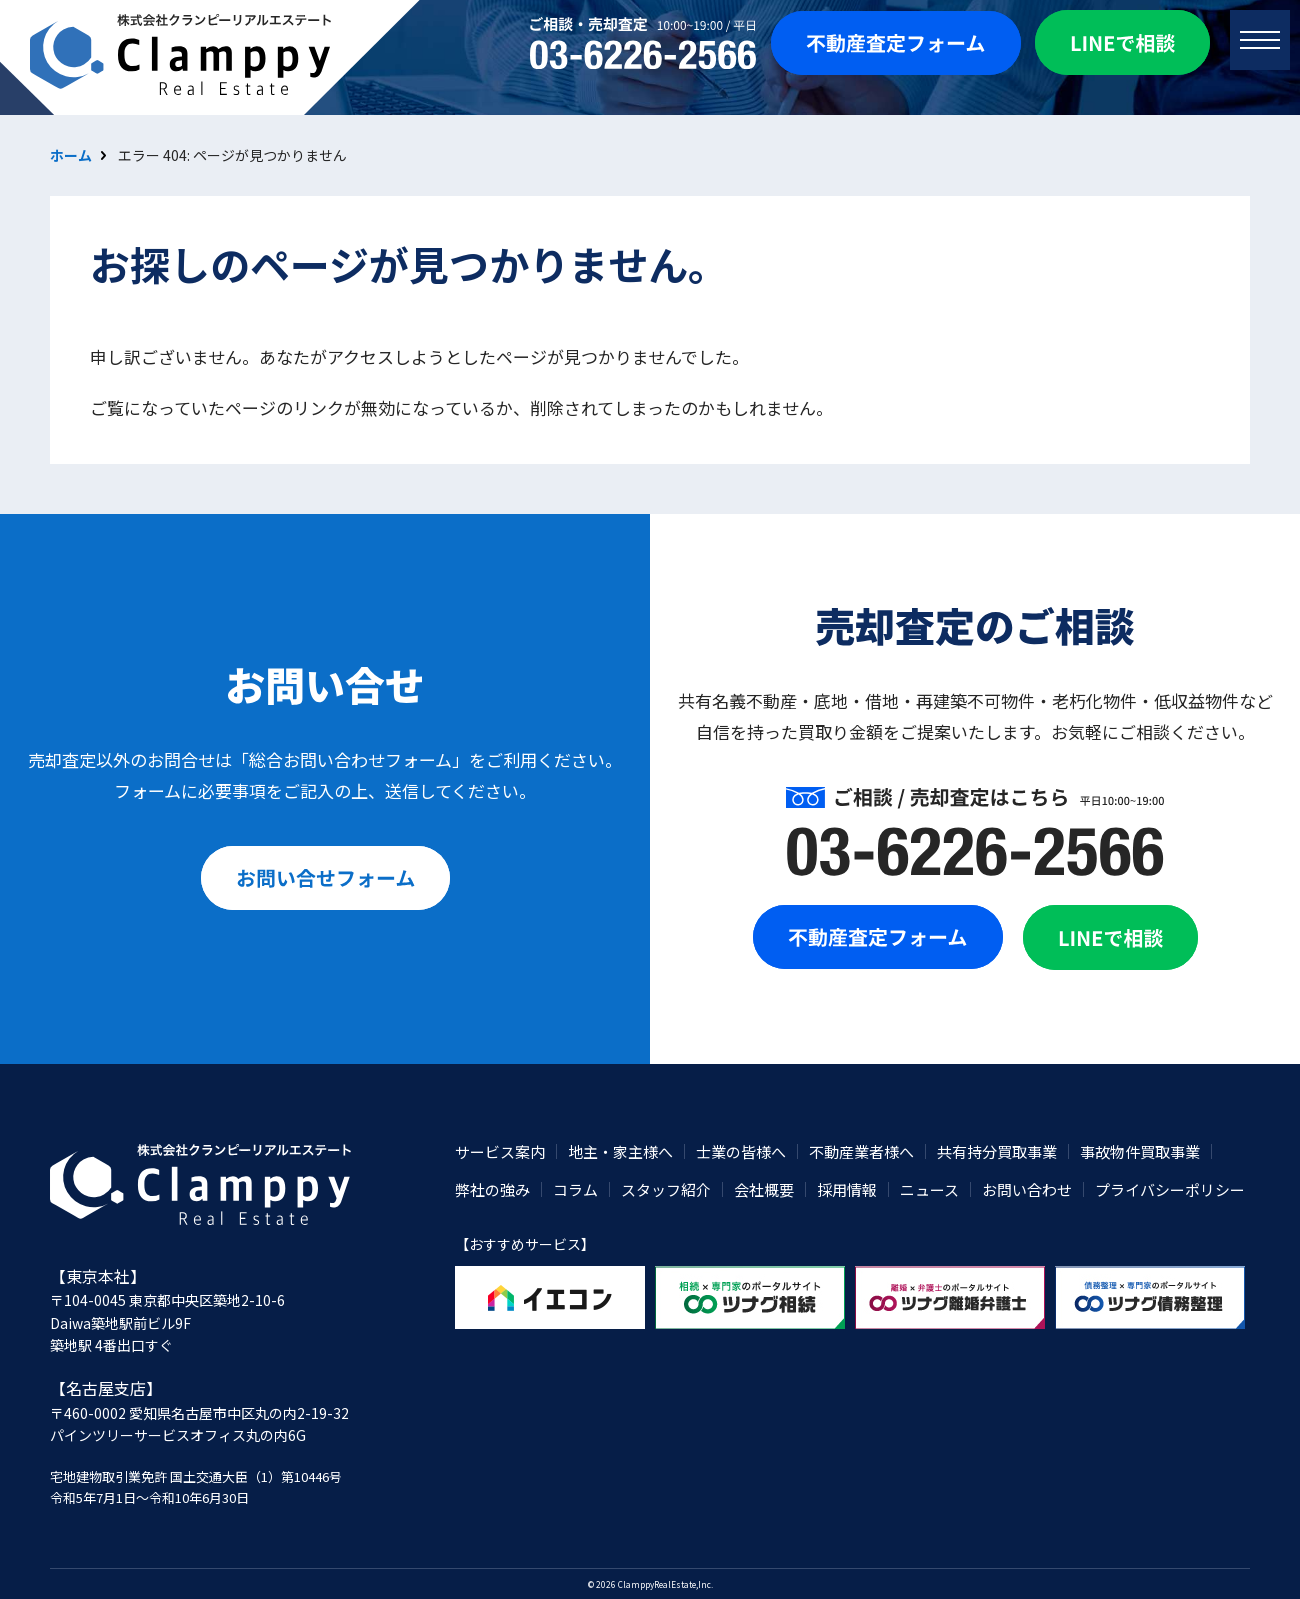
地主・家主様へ (620, 1151)
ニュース (929, 1189)
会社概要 (764, 1189)
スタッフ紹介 (666, 1189)
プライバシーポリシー (1170, 1189)
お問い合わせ (1027, 1189)
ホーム (71, 155)
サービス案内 (500, 1151)
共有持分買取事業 (997, 1151)
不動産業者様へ (861, 1151)
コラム (575, 1189)
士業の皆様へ (741, 1151)
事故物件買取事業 (1140, 1151)
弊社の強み (492, 1189)
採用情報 (847, 1189)
